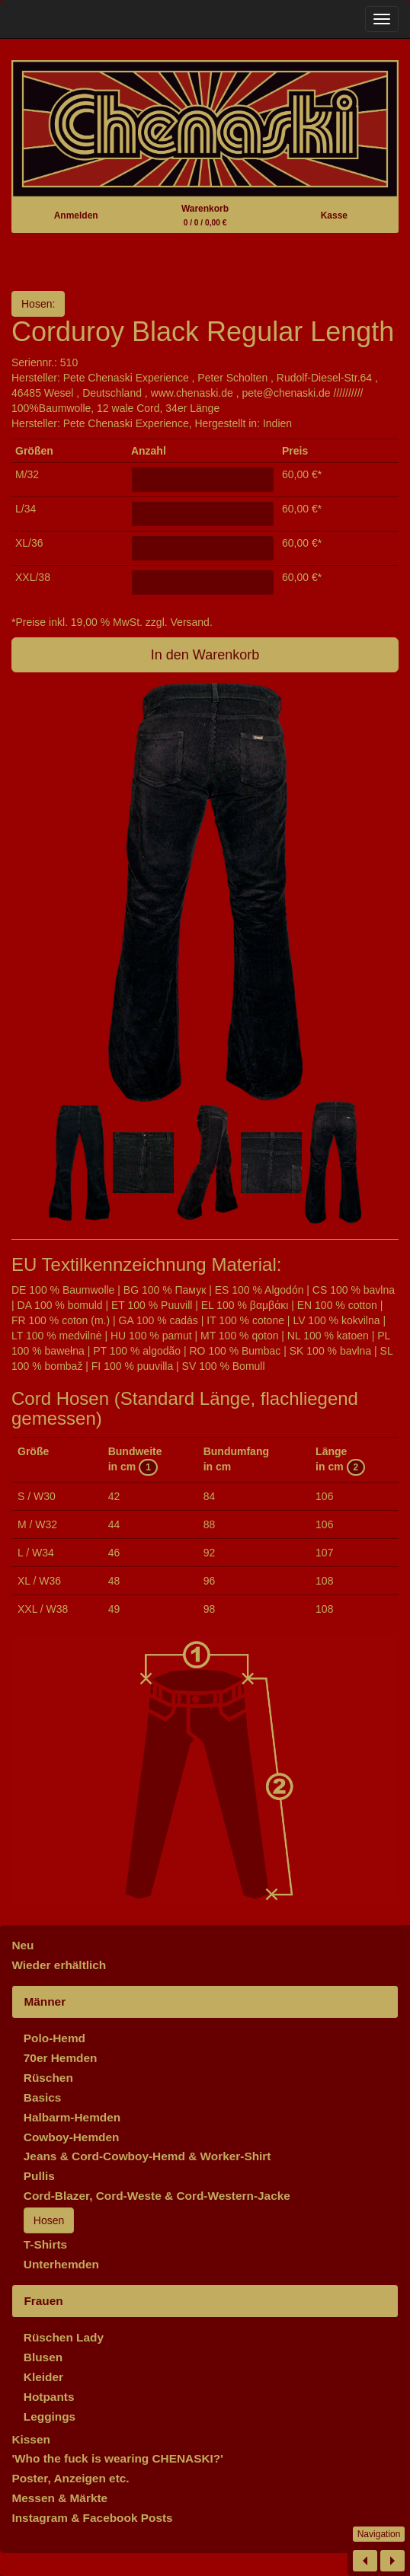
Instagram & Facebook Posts (91, 2517)
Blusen (43, 2357)
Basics (43, 2097)
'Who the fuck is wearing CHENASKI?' (117, 2458)
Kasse (334, 215)
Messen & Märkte (59, 2497)
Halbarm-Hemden (72, 2117)
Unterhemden (61, 2264)
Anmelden (76, 215)
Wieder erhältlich (58, 1964)
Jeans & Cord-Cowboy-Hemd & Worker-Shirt (147, 2156)
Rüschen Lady (64, 2337)
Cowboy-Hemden (72, 2137)
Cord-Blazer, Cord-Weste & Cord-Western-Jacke (157, 2195)
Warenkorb (205, 215)
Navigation (379, 2534)
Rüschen (48, 2077)
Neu (22, 1945)
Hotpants (49, 2396)
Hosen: (38, 304)
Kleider (43, 2376)
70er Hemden (61, 2057)
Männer (45, 2001)
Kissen (30, 2439)
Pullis (39, 2175)
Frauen (43, 2300)
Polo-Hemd (54, 2038)
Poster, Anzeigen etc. (70, 2478)
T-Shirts (45, 2244)
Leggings (49, 2416)
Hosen (49, 2220)
